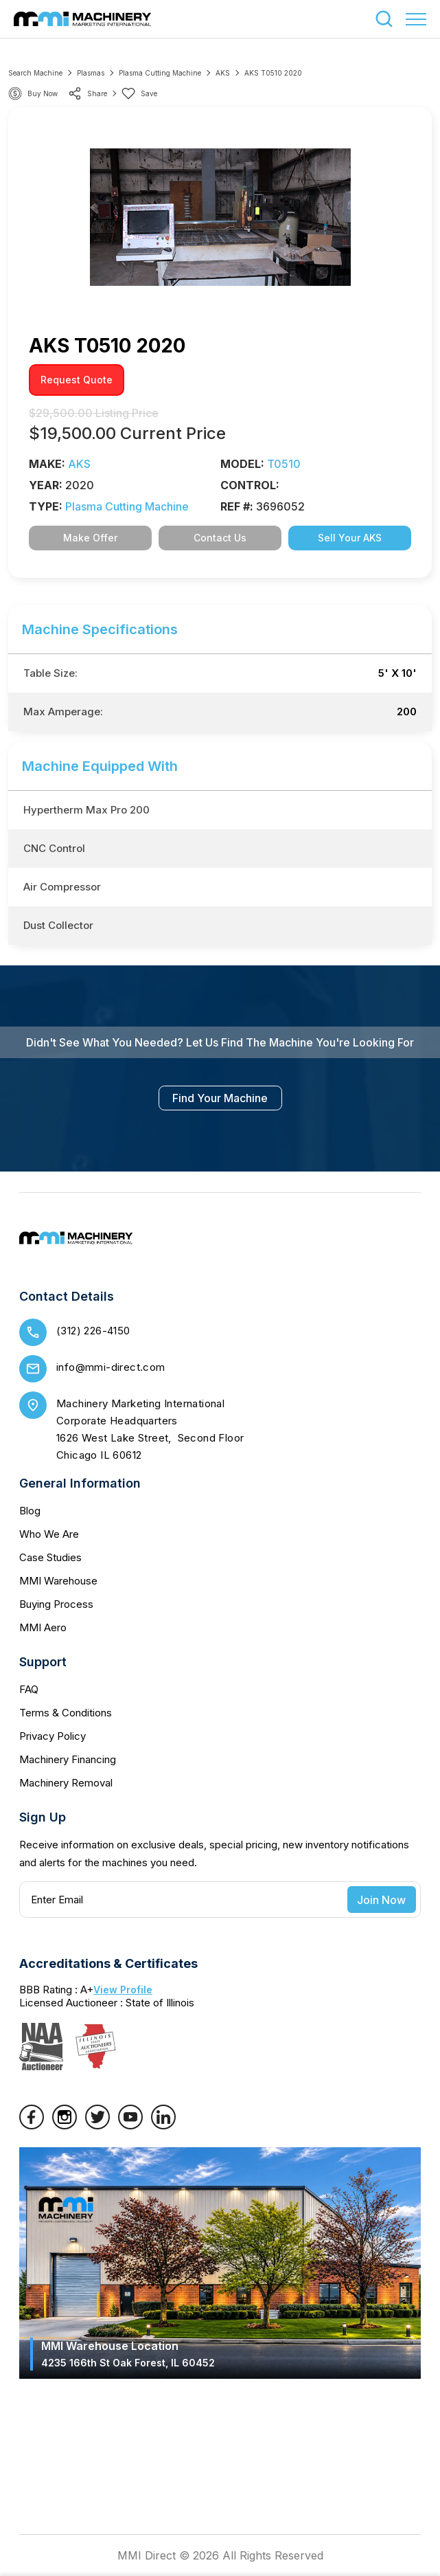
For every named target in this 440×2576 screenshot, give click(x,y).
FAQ (28, 1689)
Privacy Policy (52, 1736)
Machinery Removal (66, 1782)
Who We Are (49, 1534)
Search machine (35, 73)
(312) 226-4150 (93, 1330)
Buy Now (42, 93)
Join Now (381, 1900)
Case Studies (50, 1557)
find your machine (220, 1098)
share (87, 93)
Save (139, 93)
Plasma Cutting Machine (160, 73)
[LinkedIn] (163, 2125)
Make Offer (90, 538)
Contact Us (220, 538)
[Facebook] (31, 2125)
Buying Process (56, 1604)
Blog (29, 1510)
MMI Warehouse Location (128, 2353)
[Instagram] (64, 2125)
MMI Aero (43, 1627)
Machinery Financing (67, 1759)
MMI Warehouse (58, 1580)
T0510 (284, 464)
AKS (223, 73)
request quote (76, 379)
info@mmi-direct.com (110, 1367)
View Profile (122, 1989)
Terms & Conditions (65, 1712)
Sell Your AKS (350, 538)
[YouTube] (130, 2125)
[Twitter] (97, 2125)
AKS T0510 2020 (273, 73)
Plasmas (90, 73)
